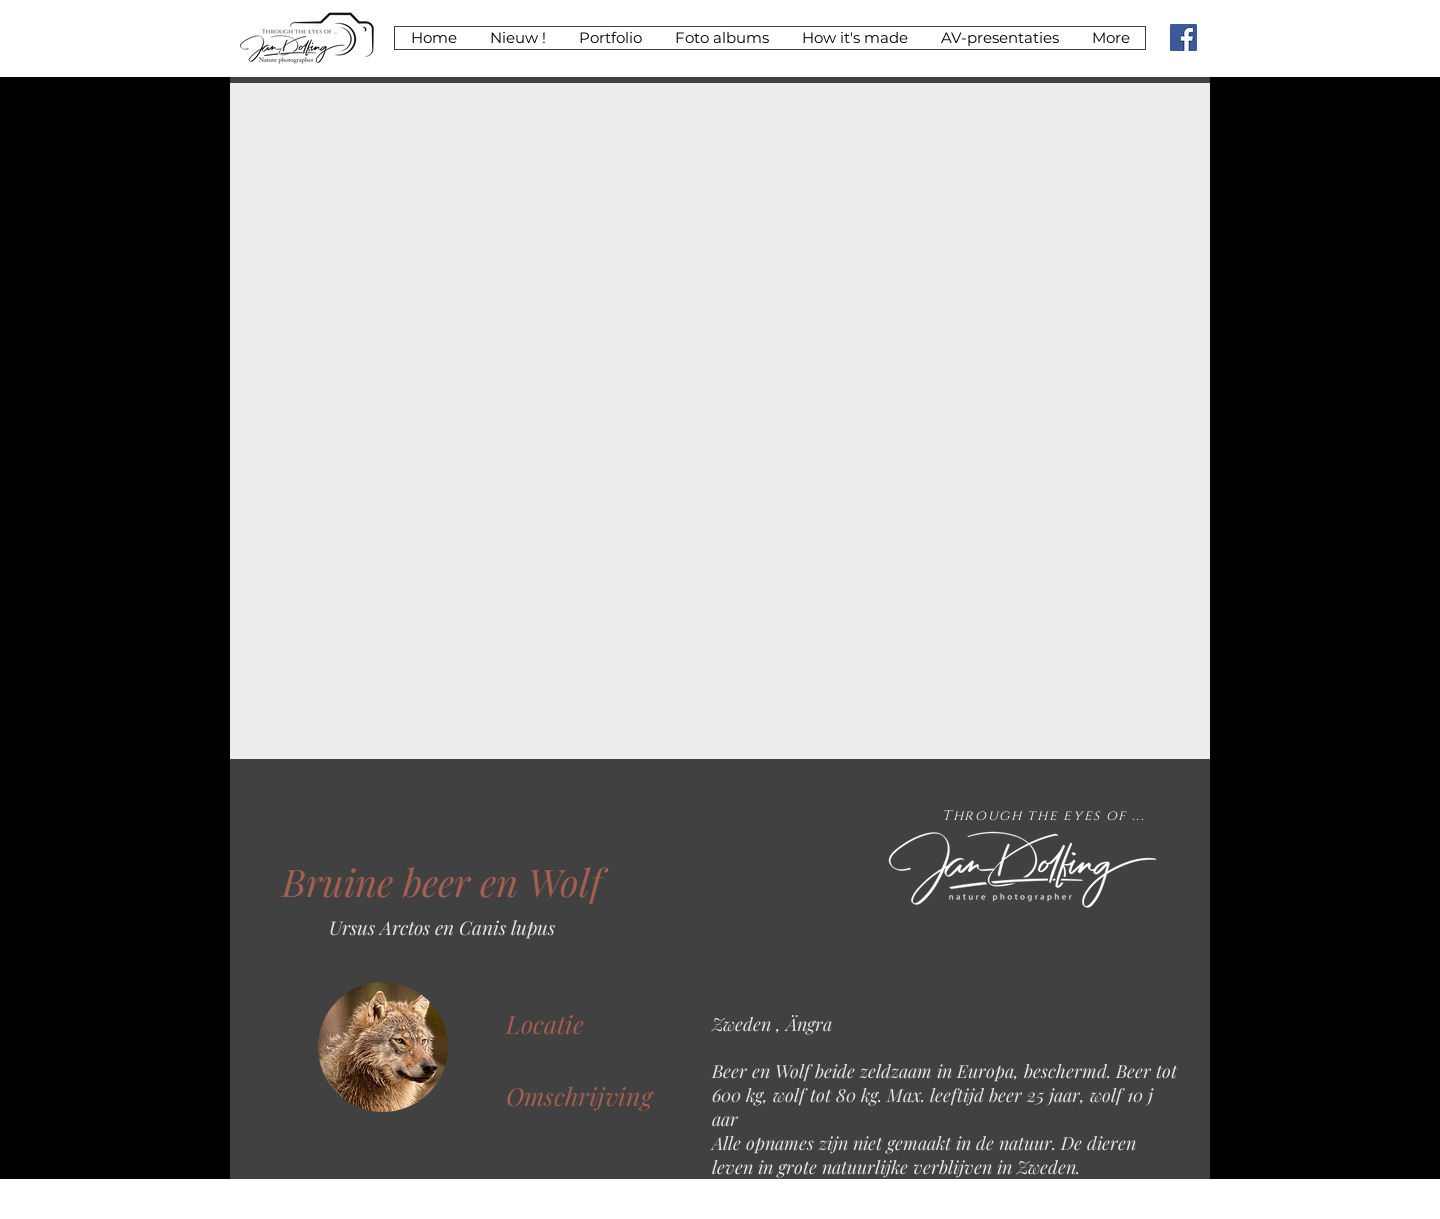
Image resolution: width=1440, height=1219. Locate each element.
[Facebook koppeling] (1183, 37)
